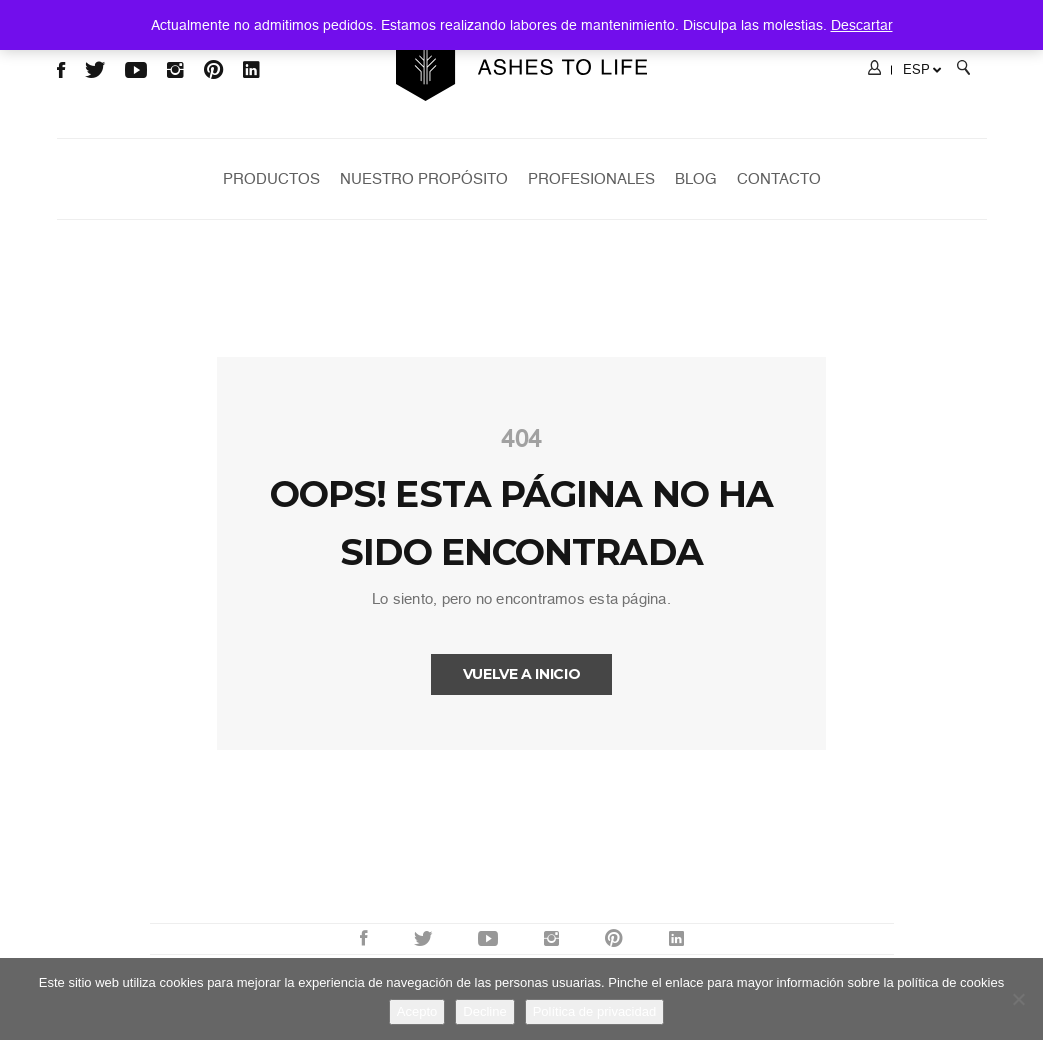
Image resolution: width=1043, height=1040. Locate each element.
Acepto (417, 1011)
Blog (696, 179)
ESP (922, 69)
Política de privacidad (595, 1011)
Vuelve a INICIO (522, 674)
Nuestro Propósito (424, 179)
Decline (484, 1011)
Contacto (779, 179)
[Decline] (1018, 999)
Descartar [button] (862, 25)
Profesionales (591, 179)
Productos (271, 179)
